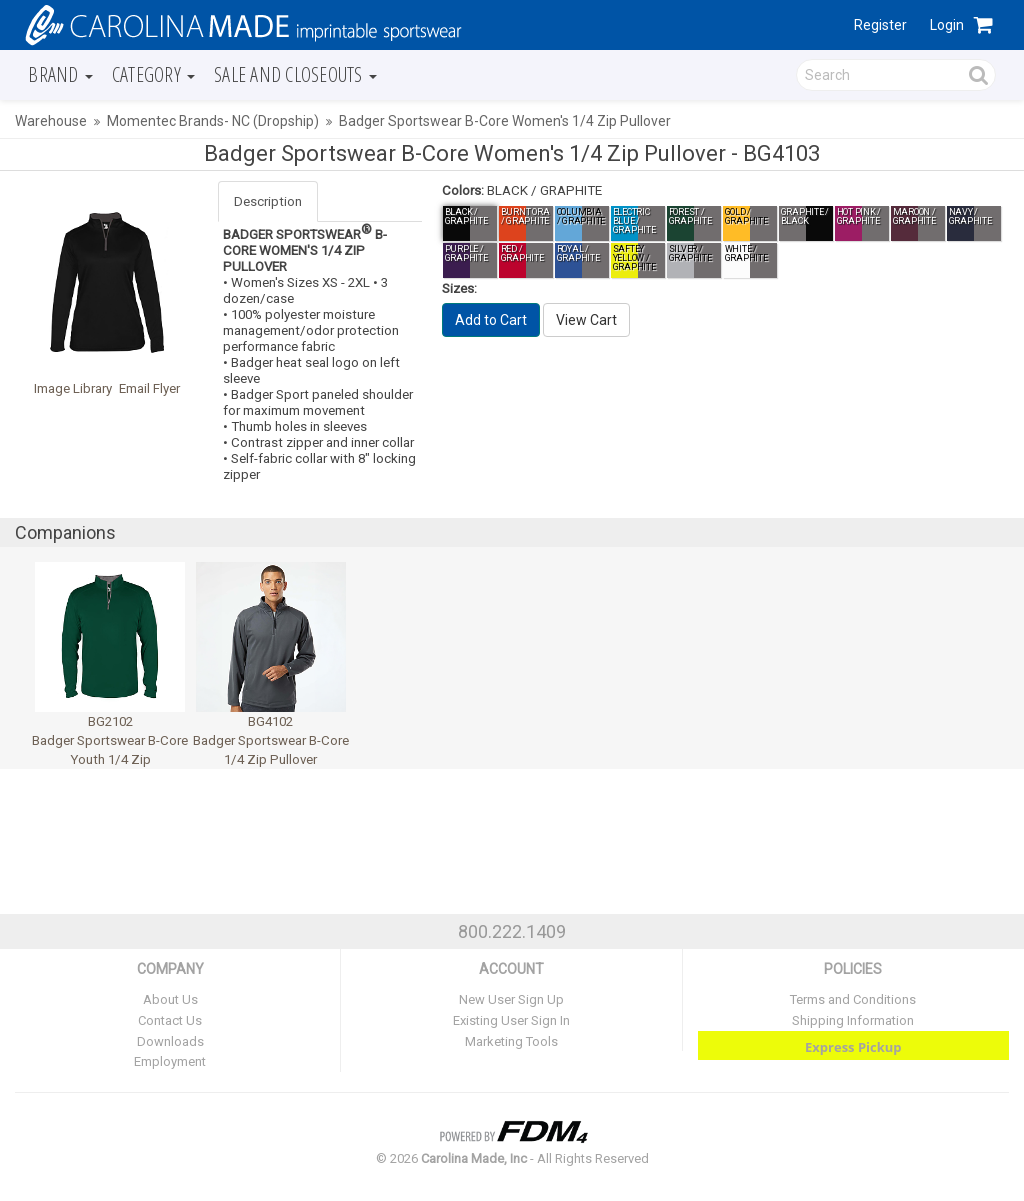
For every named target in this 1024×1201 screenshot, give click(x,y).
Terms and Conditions (853, 999)
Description (268, 201)
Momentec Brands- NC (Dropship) (213, 121)
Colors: (463, 190)
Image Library (73, 388)
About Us (170, 999)
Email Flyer (149, 388)
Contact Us (170, 1020)
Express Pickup (853, 1047)
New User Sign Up (511, 999)
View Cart (586, 320)
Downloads (170, 1041)
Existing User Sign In (511, 1020)
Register (880, 25)
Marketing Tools (511, 1041)
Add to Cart (491, 320)
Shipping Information (853, 1020)
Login (947, 25)
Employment (170, 1061)
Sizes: (459, 288)
